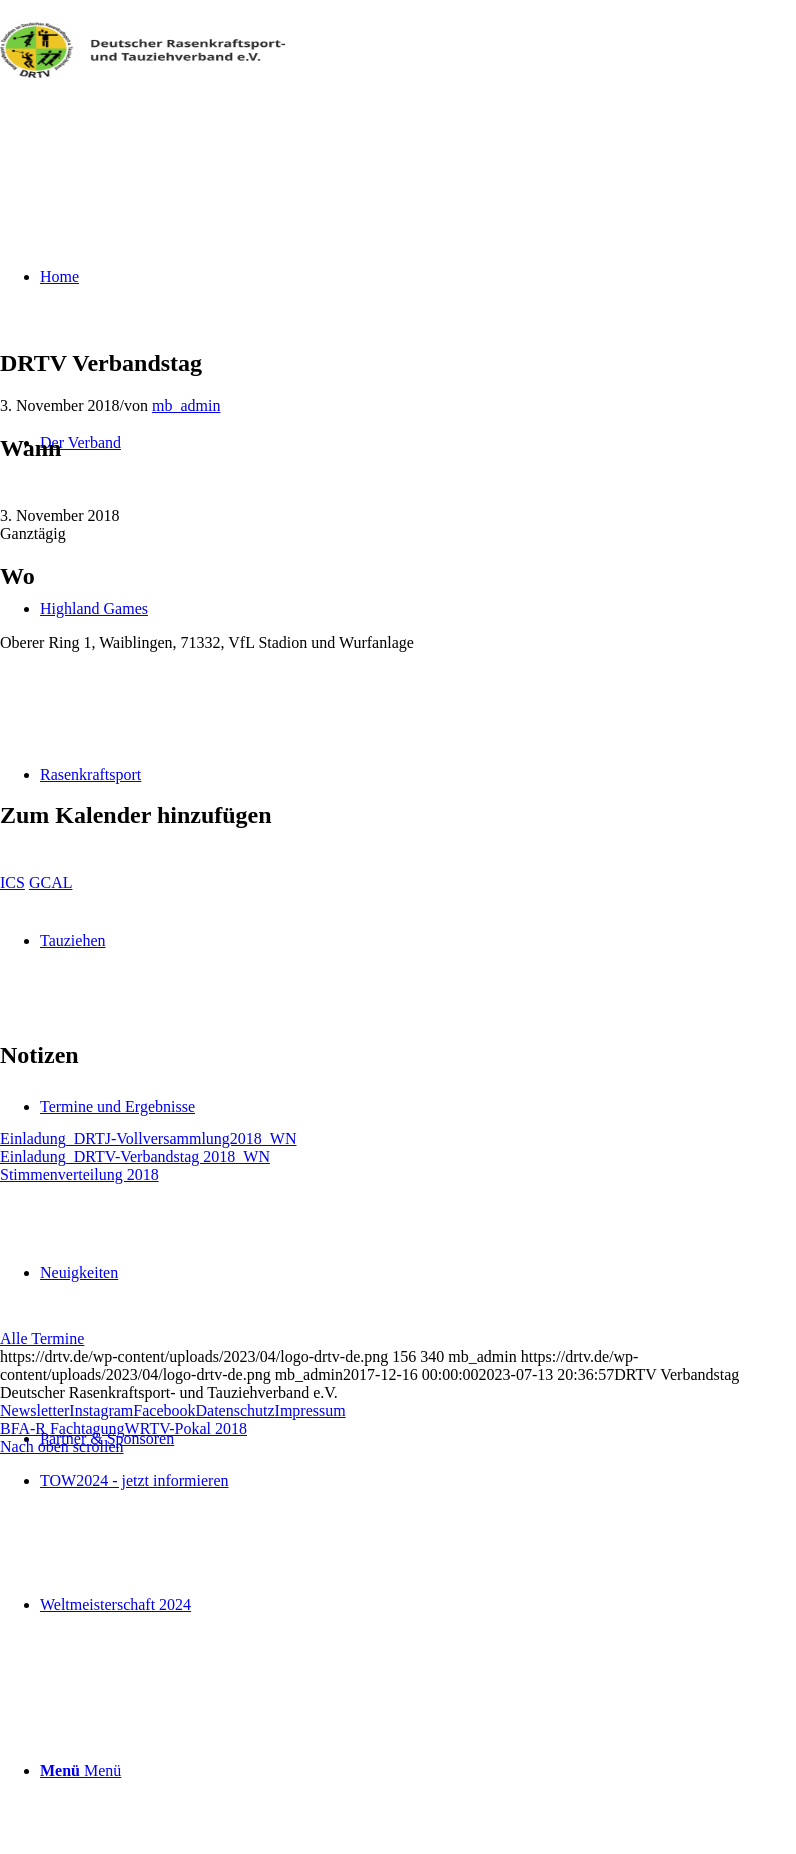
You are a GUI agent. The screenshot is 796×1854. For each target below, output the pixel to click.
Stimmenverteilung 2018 (79, 1174)
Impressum (310, 1410)
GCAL (51, 882)
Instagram (101, 1410)
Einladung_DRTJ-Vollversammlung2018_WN (148, 1138)
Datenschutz (235, 1410)
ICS (12, 882)
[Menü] (80, 1770)
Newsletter (34, 1410)
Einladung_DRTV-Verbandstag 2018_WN (135, 1156)
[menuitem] (418, 1439)
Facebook (164, 1410)
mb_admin (186, 405)
